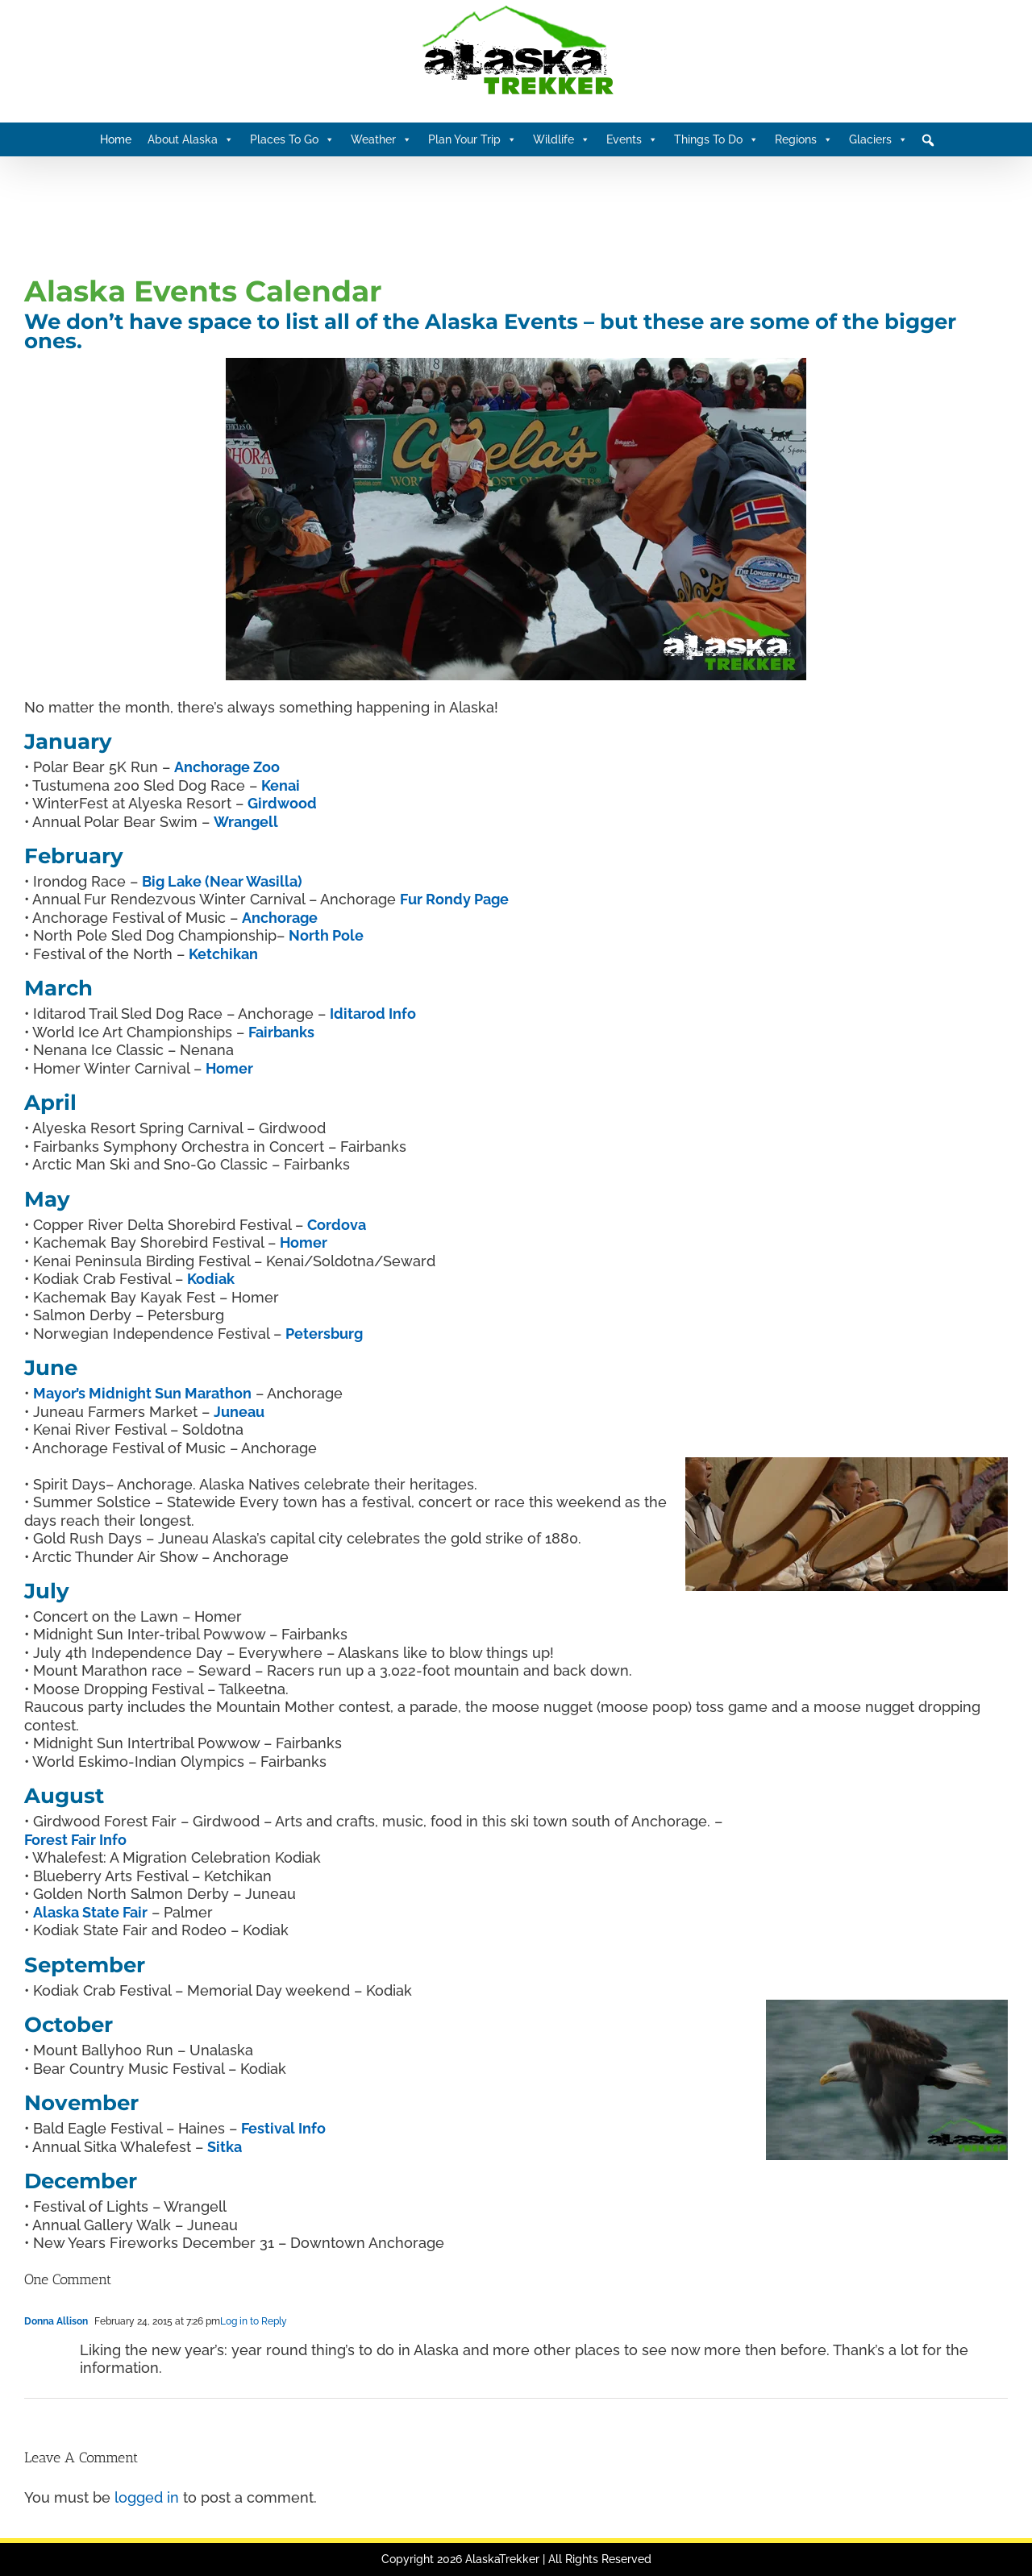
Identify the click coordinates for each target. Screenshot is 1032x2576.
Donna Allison (56, 2321)
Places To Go (292, 139)
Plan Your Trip (472, 139)
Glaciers (878, 139)
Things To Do (716, 139)
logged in (146, 2497)
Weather (381, 139)
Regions (804, 139)
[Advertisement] (317, 213)
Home (115, 139)
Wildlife (561, 139)
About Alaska (191, 139)
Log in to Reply (253, 2321)
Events (632, 139)
